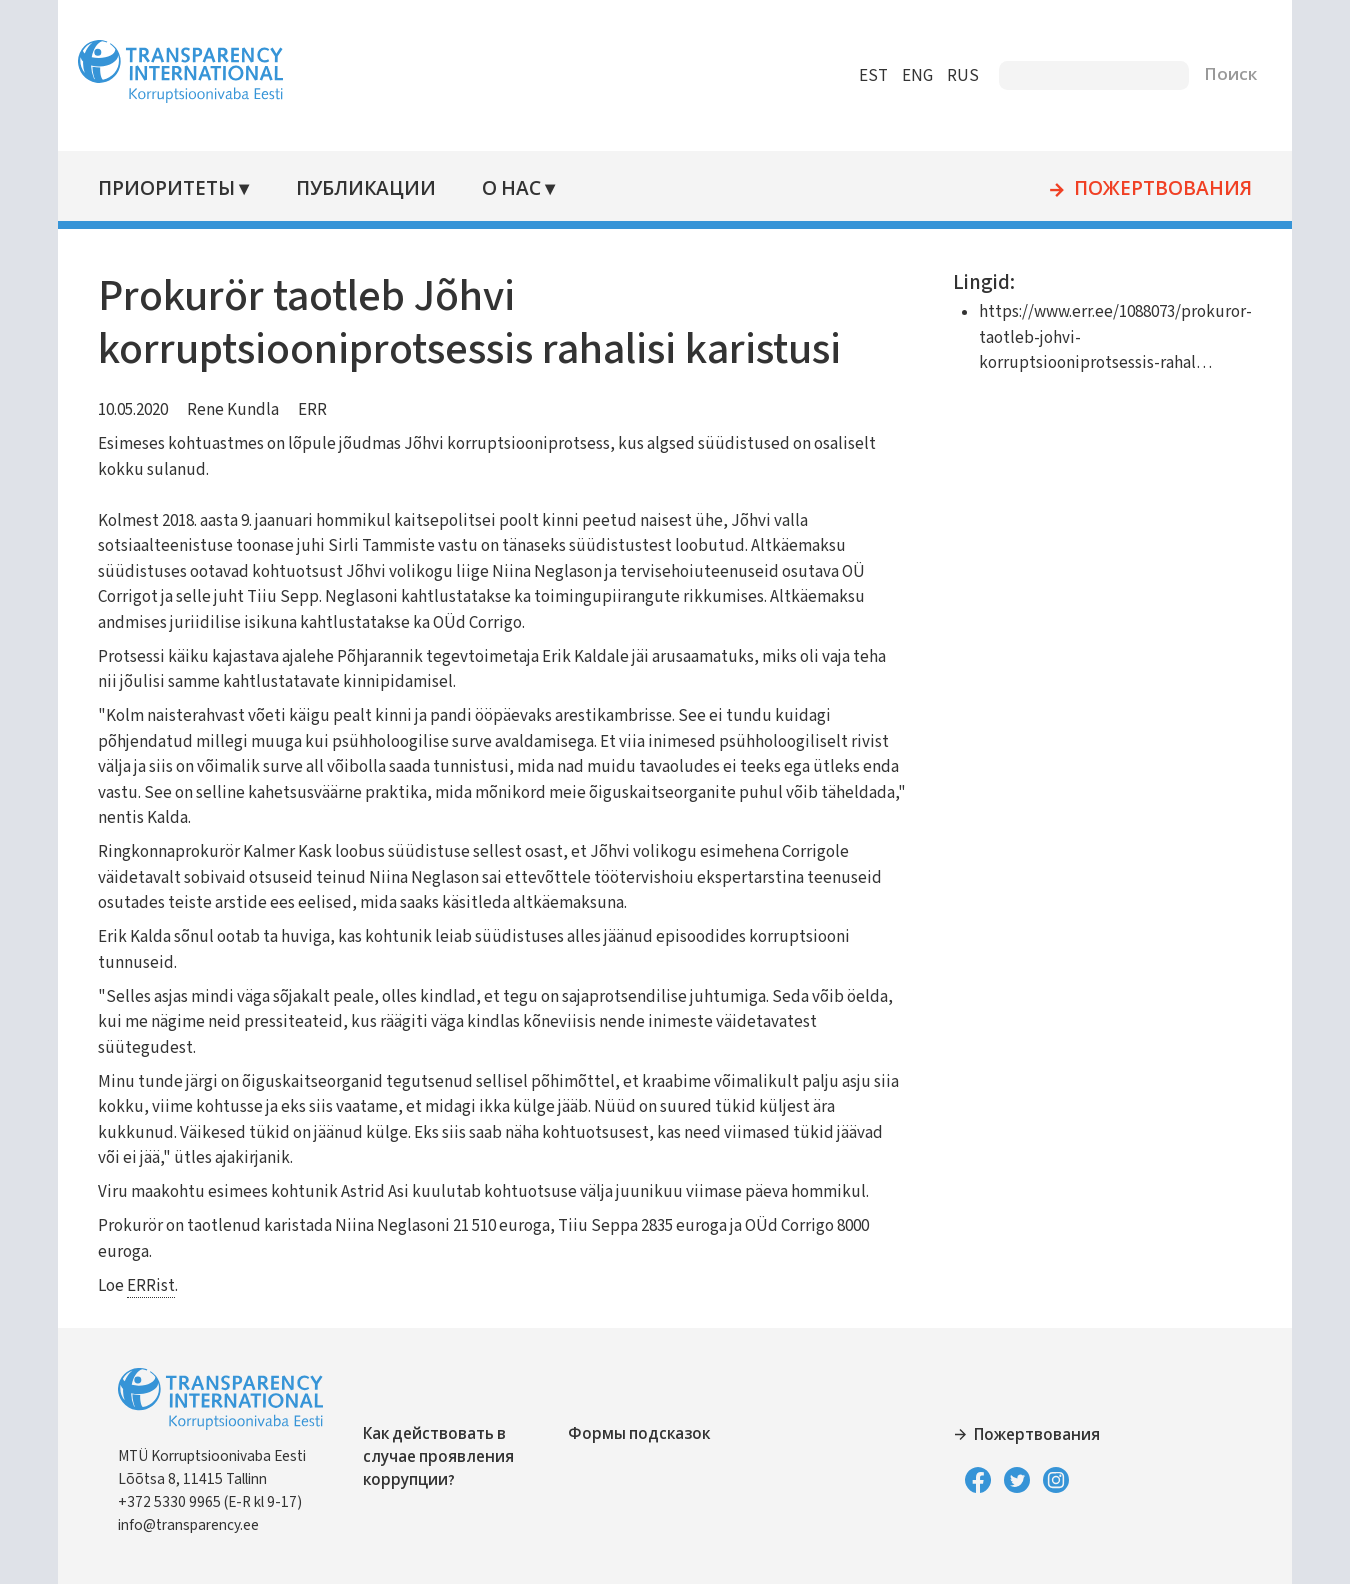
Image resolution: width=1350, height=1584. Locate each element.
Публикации (381, 189)
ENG (900, 76)
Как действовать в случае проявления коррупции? (455, 1457)
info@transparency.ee (205, 1525)
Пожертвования (1146, 190)
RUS (946, 76)
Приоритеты (183, 189)
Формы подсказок (645, 1434)
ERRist (168, 1286)
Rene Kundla (250, 410)
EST (856, 76)
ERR (329, 410)
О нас (525, 189)
